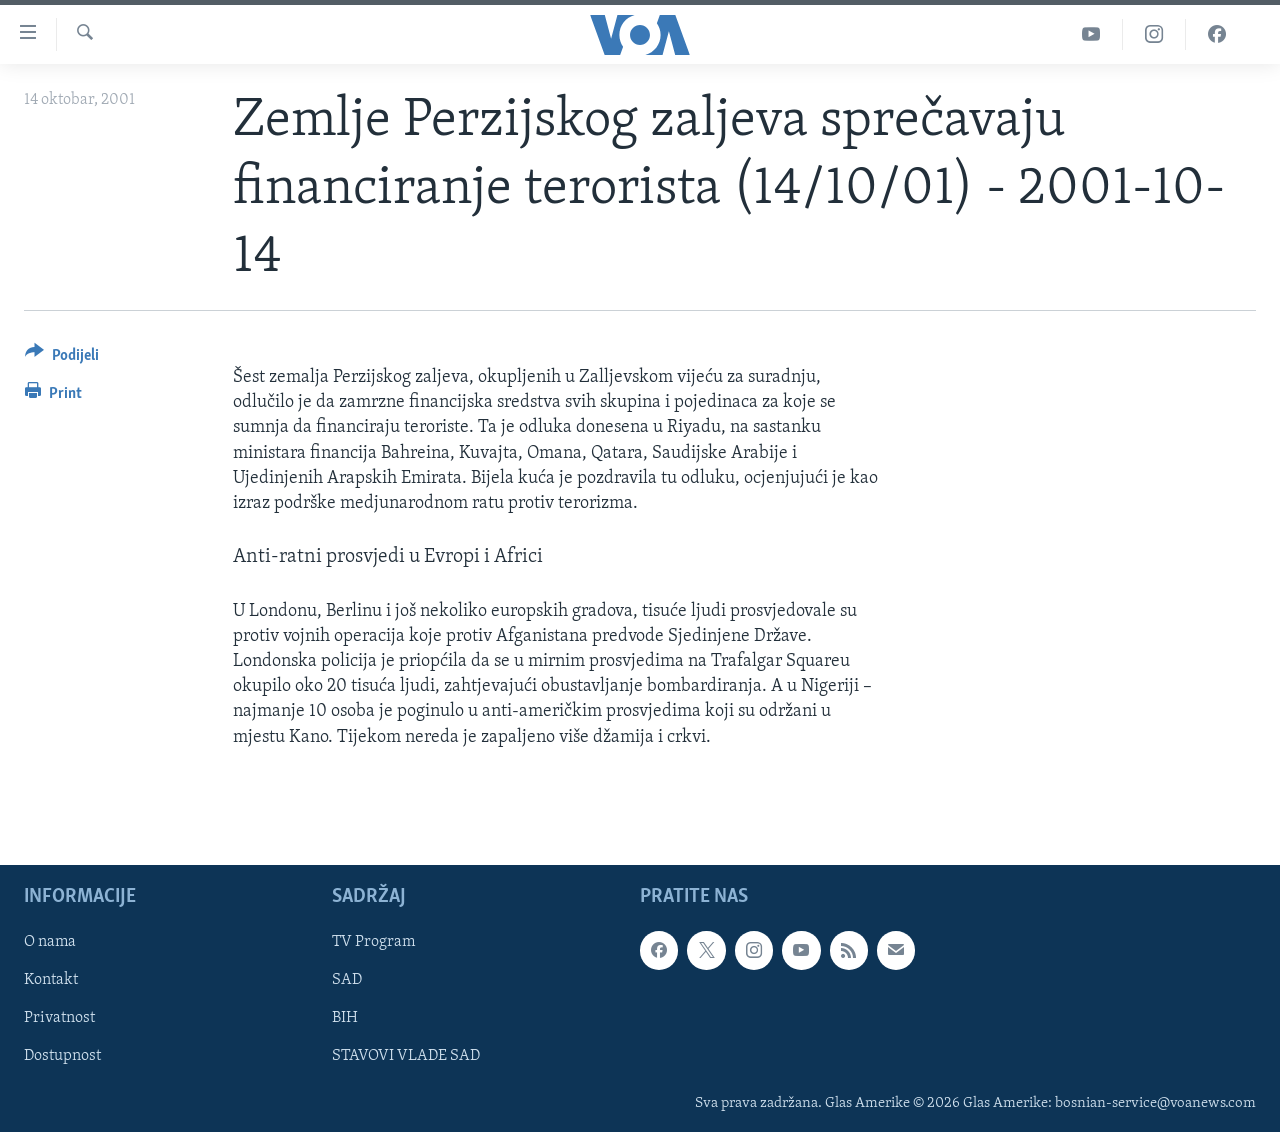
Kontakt (51, 980)
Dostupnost (62, 1056)
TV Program (373, 942)
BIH (345, 1018)
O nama (50, 942)
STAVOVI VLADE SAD (406, 1056)
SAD (347, 980)
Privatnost (59, 1018)
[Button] (62, 358)
